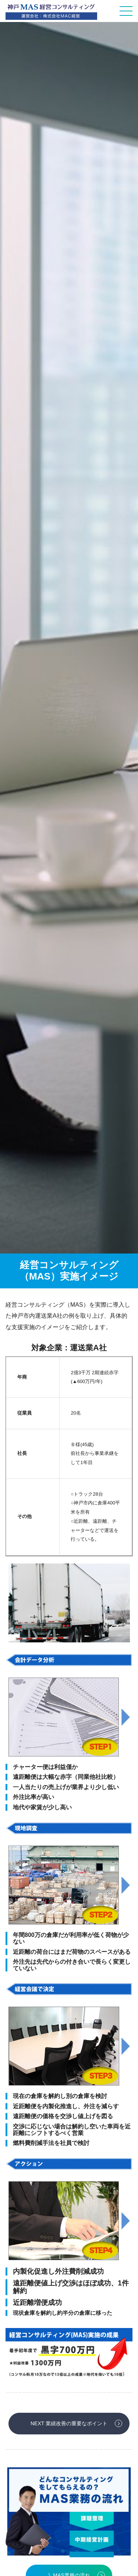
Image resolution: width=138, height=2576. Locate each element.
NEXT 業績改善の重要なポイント (69, 2423)
